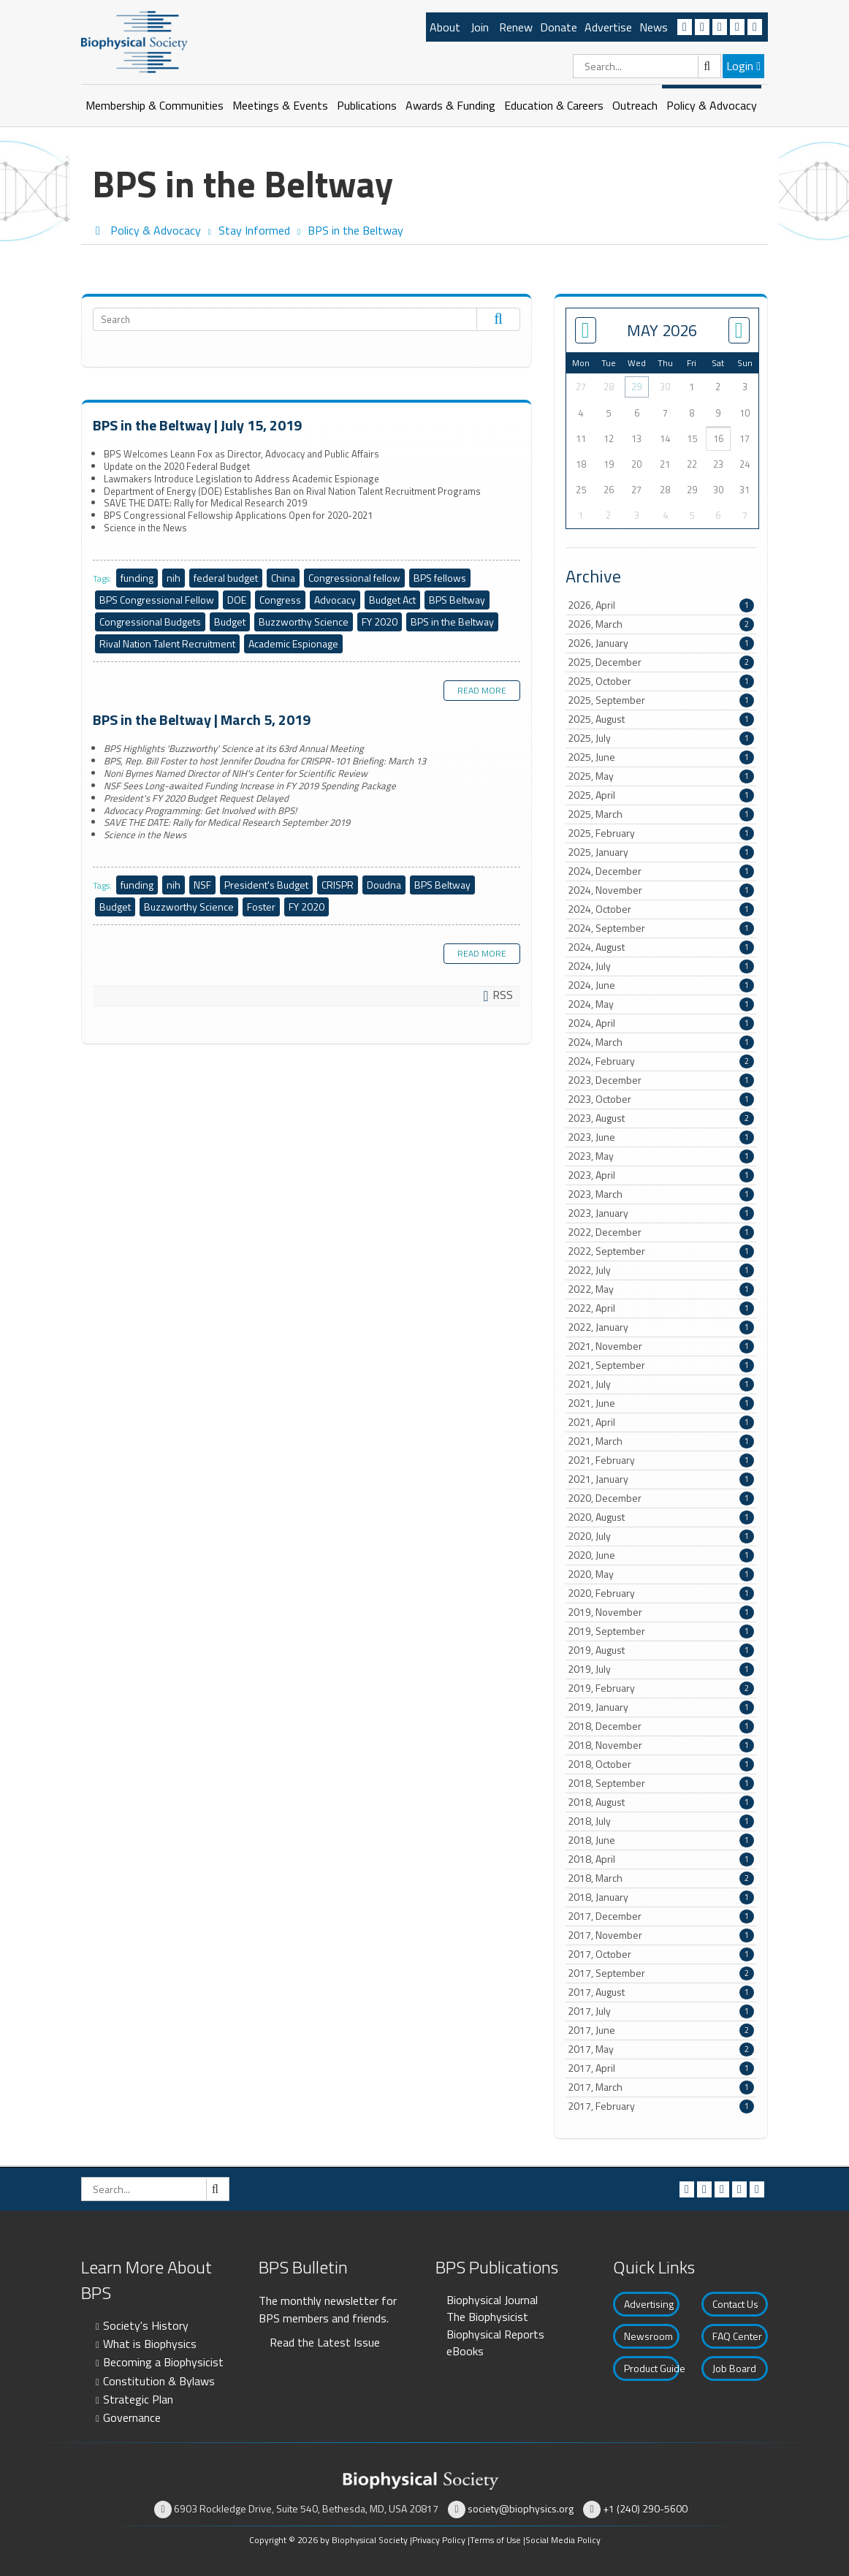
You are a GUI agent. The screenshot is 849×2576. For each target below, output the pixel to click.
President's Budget (266, 884)
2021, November (661, 1346)
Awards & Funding (450, 105)
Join (480, 27)
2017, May (661, 2049)
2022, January (661, 1327)
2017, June (661, 2030)
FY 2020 (379, 621)
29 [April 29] (636, 386)
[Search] (647, 66)
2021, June (661, 1403)
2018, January (661, 1897)
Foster (261, 906)
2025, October (661, 681)
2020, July (661, 1536)
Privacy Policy (438, 2540)
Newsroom (648, 2336)
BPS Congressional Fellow (156, 599)
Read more (481, 690)
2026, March (661, 624)
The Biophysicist (487, 2316)
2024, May (661, 1004)
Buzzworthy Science (304, 621)
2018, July (661, 1821)
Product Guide (651, 2368)
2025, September (661, 700)
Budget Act (392, 599)
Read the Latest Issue (325, 2342)
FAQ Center (737, 2336)
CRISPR (337, 884)
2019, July (661, 1669)
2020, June (661, 1555)
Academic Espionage (293, 643)
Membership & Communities (154, 105)
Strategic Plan (138, 2399)
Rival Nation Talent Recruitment (167, 643)
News (653, 27)
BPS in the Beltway (452, 621)
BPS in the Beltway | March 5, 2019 (202, 719)
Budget (229, 621)
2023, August (661, 1118)
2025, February (661, 833)
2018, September (661, 1783)
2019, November (661, 1612)
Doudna (384, 884)
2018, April (661, 1859)
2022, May (661, 1289)
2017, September (661, 1973)
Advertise (608, 27)
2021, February (661, 1460)
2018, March (661, 1878)
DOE (236, 599)
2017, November (661, 1935)
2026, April (661, 605)
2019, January (661, 1707)
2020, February (661, 1593)
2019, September (661, 1631)
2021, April (661, 1422)
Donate (558, 27)
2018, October (661, 1764)
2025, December (661, 662)
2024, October (661, 909)
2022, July (661, 1270)
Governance (132, 2417)
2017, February (661, 2106)
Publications (367, 105)
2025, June (661, 757)
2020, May (661, 1574)
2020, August (661, 1517)
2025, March (661, 814)
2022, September (661, 1251)
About (445, 27)
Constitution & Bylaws (159, 2381)
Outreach (635, 105)
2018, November (661, 1745)
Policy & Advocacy (711, 105)
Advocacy (335, 599)
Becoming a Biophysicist (163, 2362)
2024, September (661, 928)
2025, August (661, 719)
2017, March (661, 2087)
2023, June (661, 1137)
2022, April (661, 1308)
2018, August (661, 1802)
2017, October (661, 1954)
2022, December (661, 1232)
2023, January (661, 1213)
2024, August (661, 947)
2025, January (661, 852)
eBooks (465, 2351)
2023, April (661, 1175)
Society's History (146, 2325)
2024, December (661, 871)
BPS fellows (440, 577)
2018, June (661, 1840)
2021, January (661, 1479)
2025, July (661, 738)
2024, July (661, 966)
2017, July (661, 2011)
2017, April (661, 2068)
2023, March (661, 1194)
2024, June (661, 985)
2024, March (661, 1042)
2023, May (661, 1156)
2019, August (661, 1650)
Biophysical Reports (495, 2334)
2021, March (661, 1441)
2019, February (661, 1688)
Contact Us (735, 2303)
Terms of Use (495, 2540)
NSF (202, 884)
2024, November (661, 890)
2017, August (661, 1992)
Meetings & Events (280, 105)
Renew (516, 27)
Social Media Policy (563, 2540)
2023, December (661, 1080)
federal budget (226, 577)
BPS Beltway (457, 599)
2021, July (661, 1384)
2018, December (661, 1726)
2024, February (661, 1061)
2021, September (661, 1365)
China (283, 577)
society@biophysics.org (521, 2508)
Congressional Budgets (150, 621)
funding (137, 577)
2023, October (661, 1099)
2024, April (661, 1023)
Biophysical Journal (492, 2300)
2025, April (661, 795)
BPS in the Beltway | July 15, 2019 (197, 425)
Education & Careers (554, 105)
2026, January (661, 643)
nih (173, 577)
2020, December (661, 1498)
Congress (280, 599)
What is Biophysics (150, 2343)
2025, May (661, 776)
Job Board (734, 2368)
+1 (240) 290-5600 (645, 2508)
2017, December (661, 1916)
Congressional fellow (354, 577)
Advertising (649, 2303)
